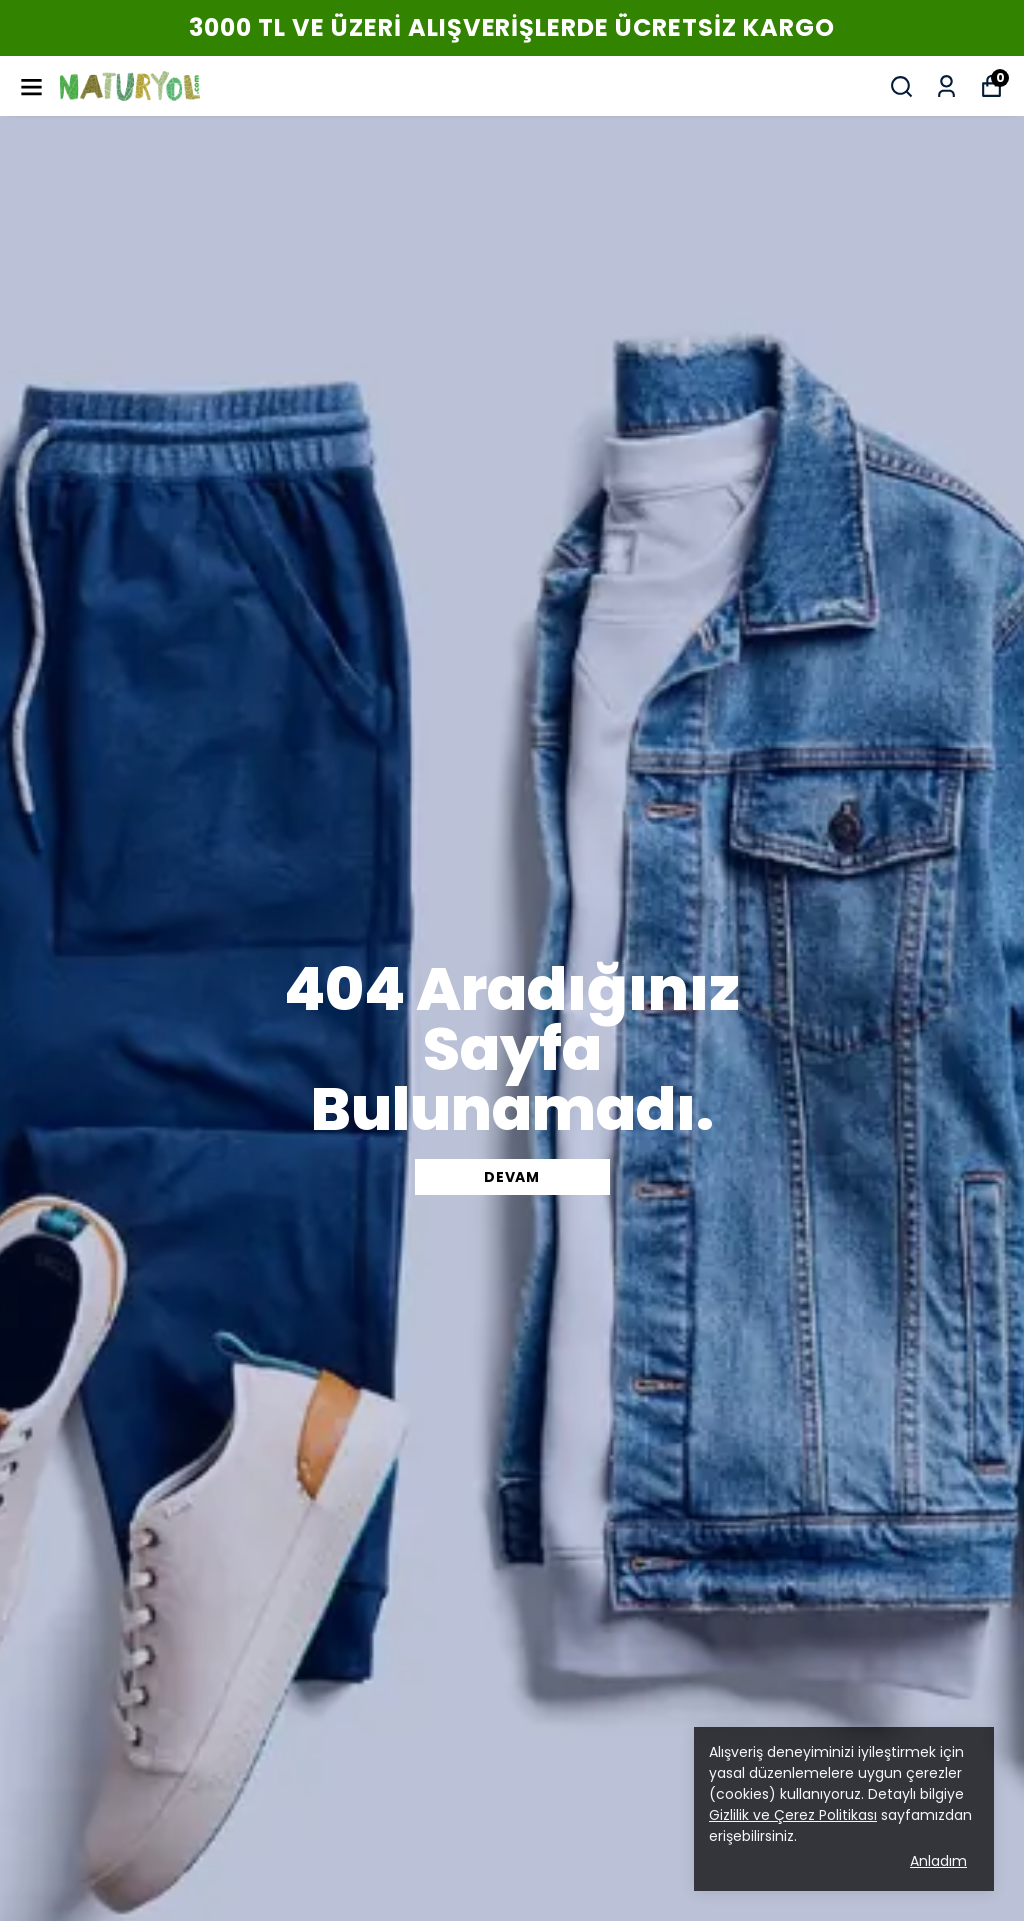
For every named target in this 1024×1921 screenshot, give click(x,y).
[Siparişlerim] (946, 86)
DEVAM (512, 1177)
